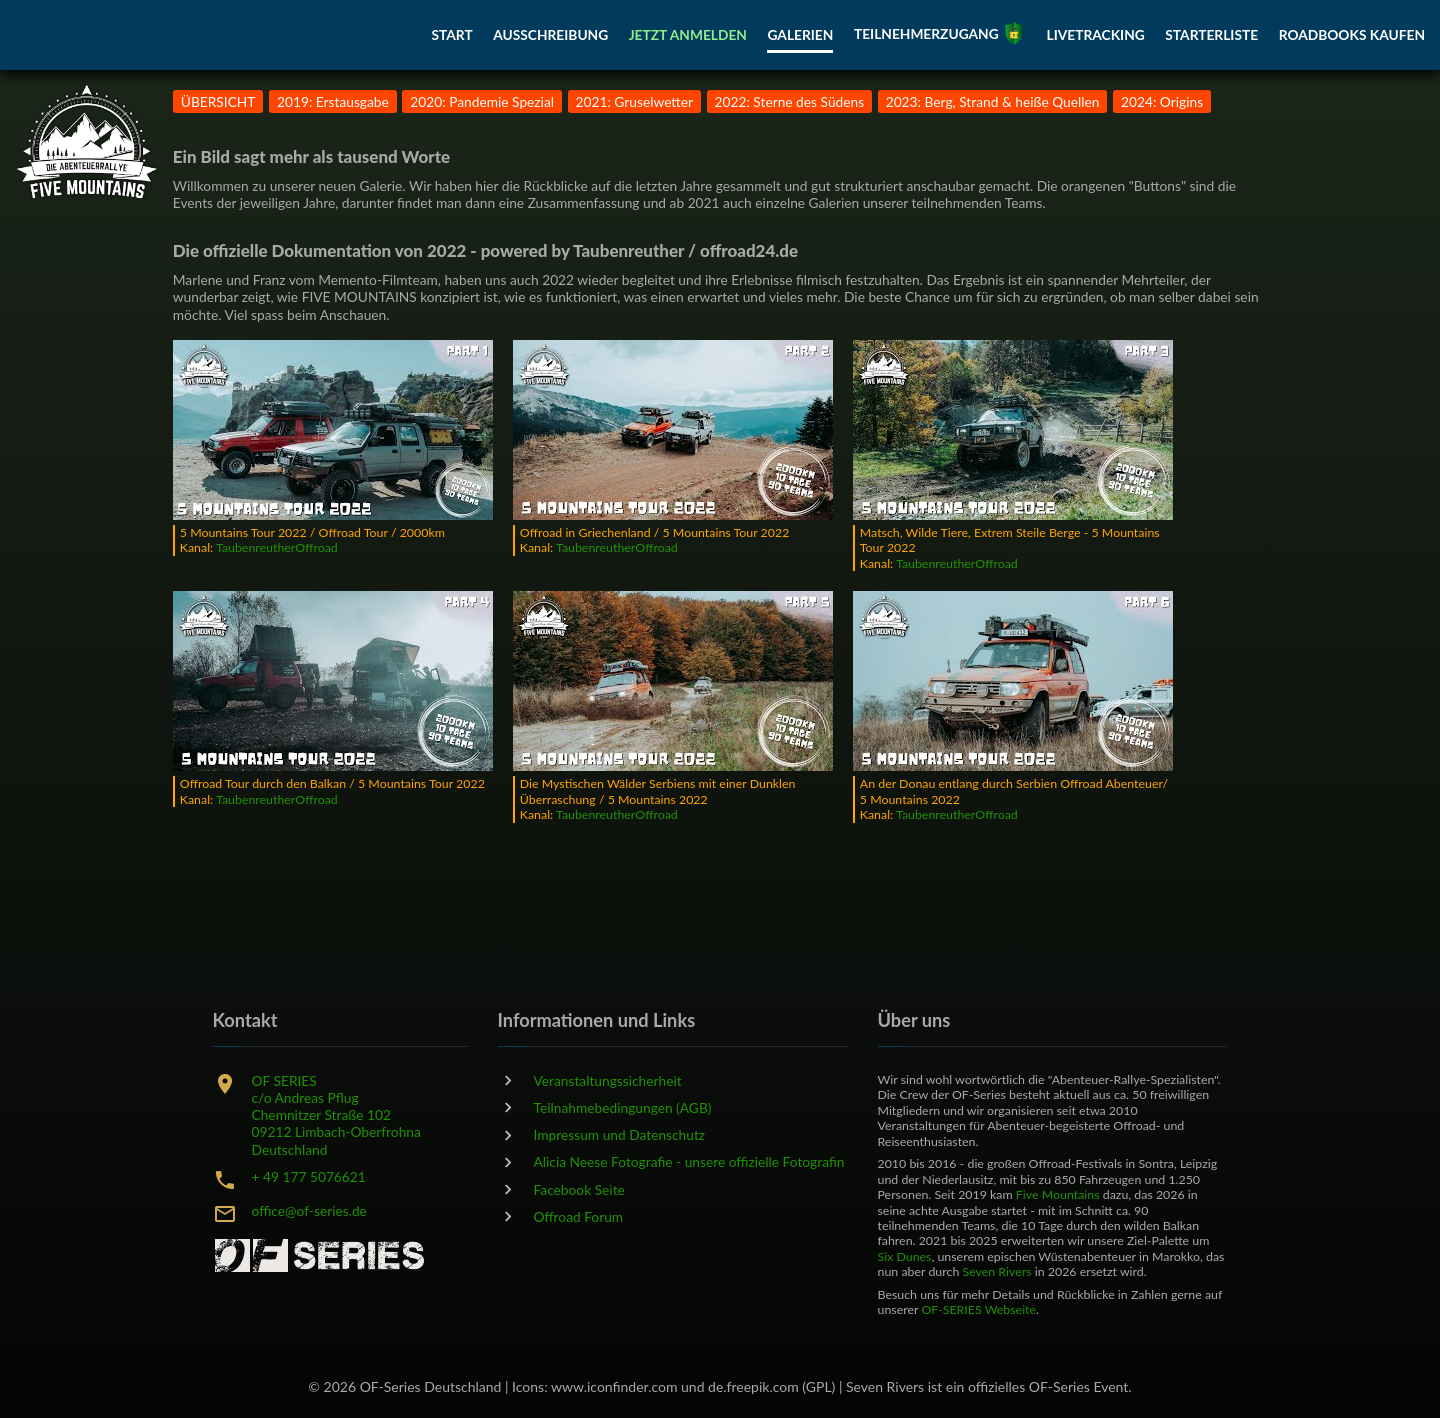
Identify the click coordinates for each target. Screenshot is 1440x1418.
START (451, 35)
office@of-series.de (309, 1210)
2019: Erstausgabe (333, 101)
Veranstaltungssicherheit (608, 1080)
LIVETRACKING (1096, 35)
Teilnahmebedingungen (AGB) (623, 1107)
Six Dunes (905, 1256)
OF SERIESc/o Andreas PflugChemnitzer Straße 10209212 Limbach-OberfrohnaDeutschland (336, 1115)
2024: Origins (1162, 101)
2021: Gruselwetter (634, 101)
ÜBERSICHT (218, 101)
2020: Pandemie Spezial (482, 101)
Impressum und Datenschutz (620, 1134)
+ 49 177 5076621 (309, 1176)
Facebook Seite (579, 1189)
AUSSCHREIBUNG (550, 35)
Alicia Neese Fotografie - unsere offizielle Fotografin (689, 1161)
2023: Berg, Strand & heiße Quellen (993, 101)
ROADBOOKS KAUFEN (1352, 35)
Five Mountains (1058, 1194)
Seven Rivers (996, 1271)
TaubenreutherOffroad (277, 547)
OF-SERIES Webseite (978, 1309)
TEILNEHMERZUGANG (940, 34)
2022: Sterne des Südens (790, 101)
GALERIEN (800, 35)
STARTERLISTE (1211, 35)
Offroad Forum (579, 1216)
